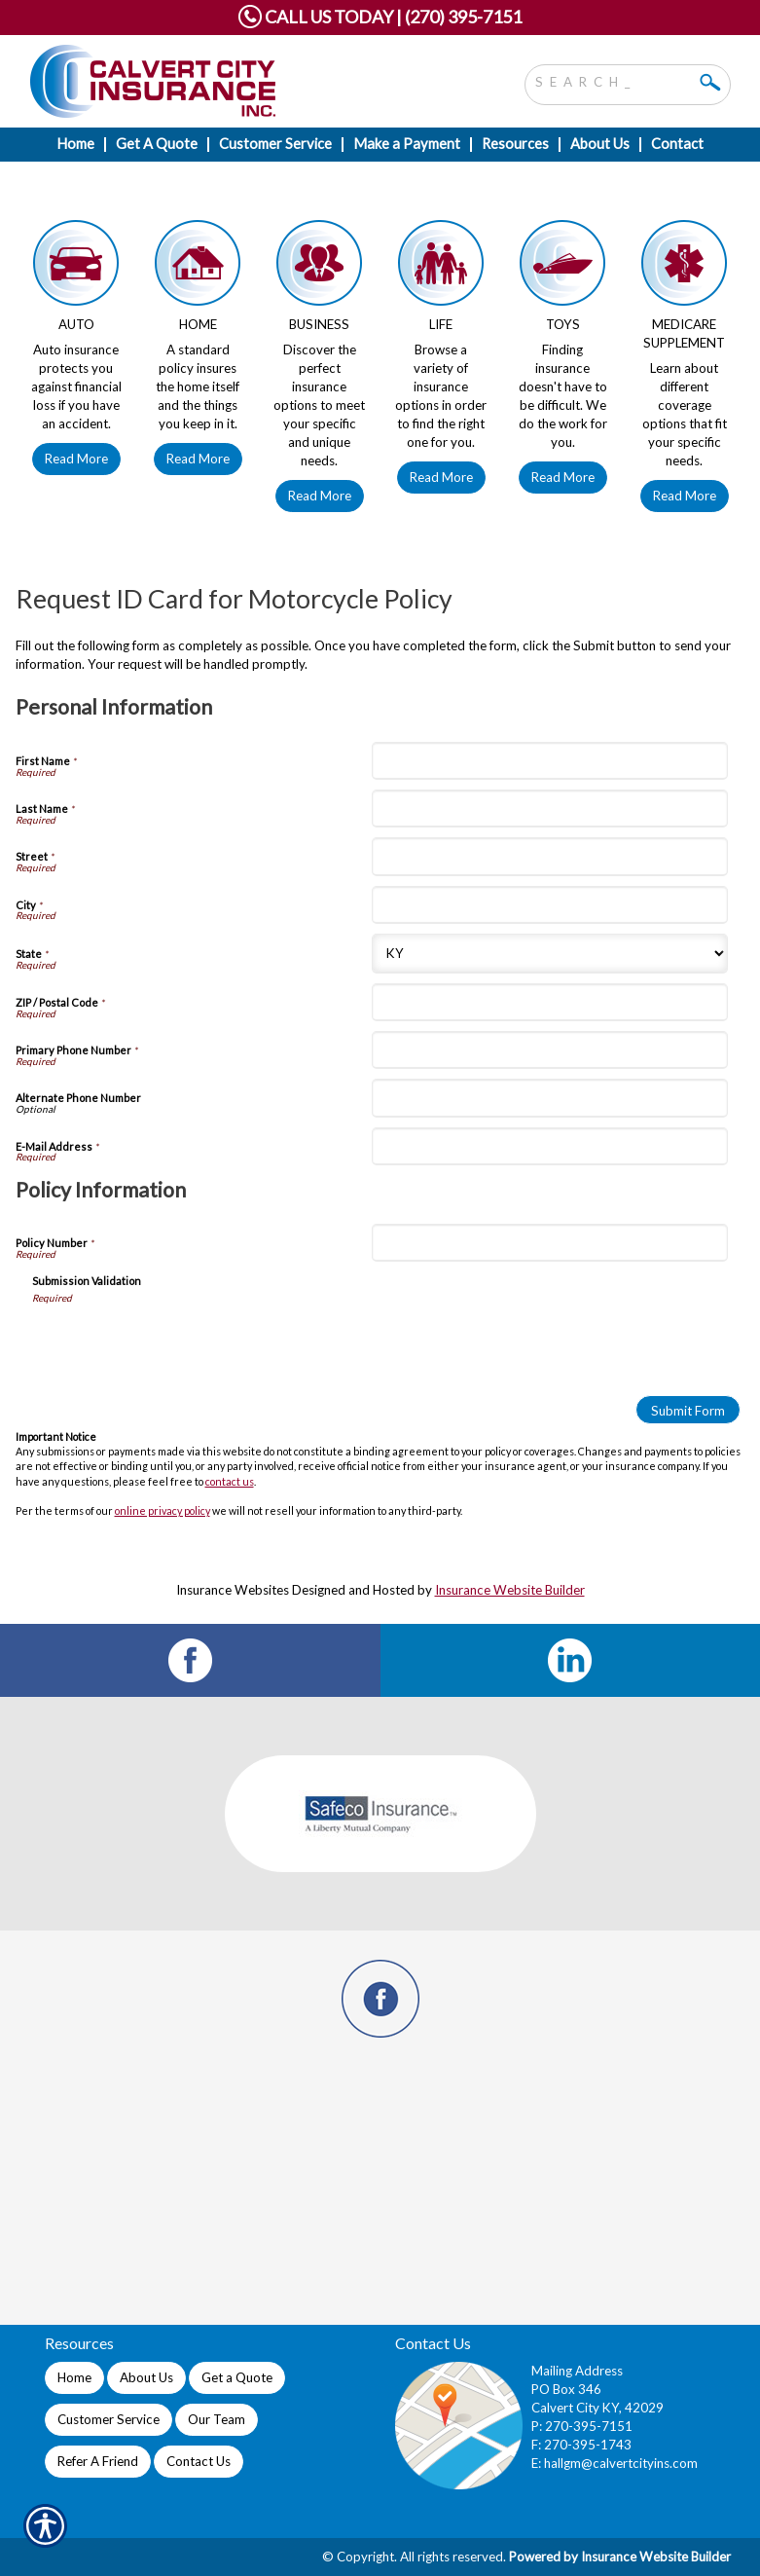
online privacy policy (162, 1510)
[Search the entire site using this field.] (613, 80)
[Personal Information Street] (550, 856)
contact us (229, 1481)
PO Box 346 (566, 2389)
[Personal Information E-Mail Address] (550, 1146)
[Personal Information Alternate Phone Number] (550, 1098)
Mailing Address (577, 2370)
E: (537, 2463)
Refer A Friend (97, 2461)
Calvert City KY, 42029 (597, 2407)
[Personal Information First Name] (550, 761)
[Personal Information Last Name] (550, 809)
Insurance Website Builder (510, 1590)
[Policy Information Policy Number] (550, 1243)
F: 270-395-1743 (581, 2444)
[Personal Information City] (550, 905)
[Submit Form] (688, 1409)
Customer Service (108, 2419)
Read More (76, 458)
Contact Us (198, 2461)
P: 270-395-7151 (582, 2426)
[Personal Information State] (550, 954)
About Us (146, 2377)
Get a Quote (236, 2377)
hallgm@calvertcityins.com (621, 2463)
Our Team (216, 2419)
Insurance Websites (232, 1590)
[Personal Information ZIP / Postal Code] (550, 1002)
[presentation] (180, 1342)
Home (74, 2377)
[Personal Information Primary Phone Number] (550, 1050)
